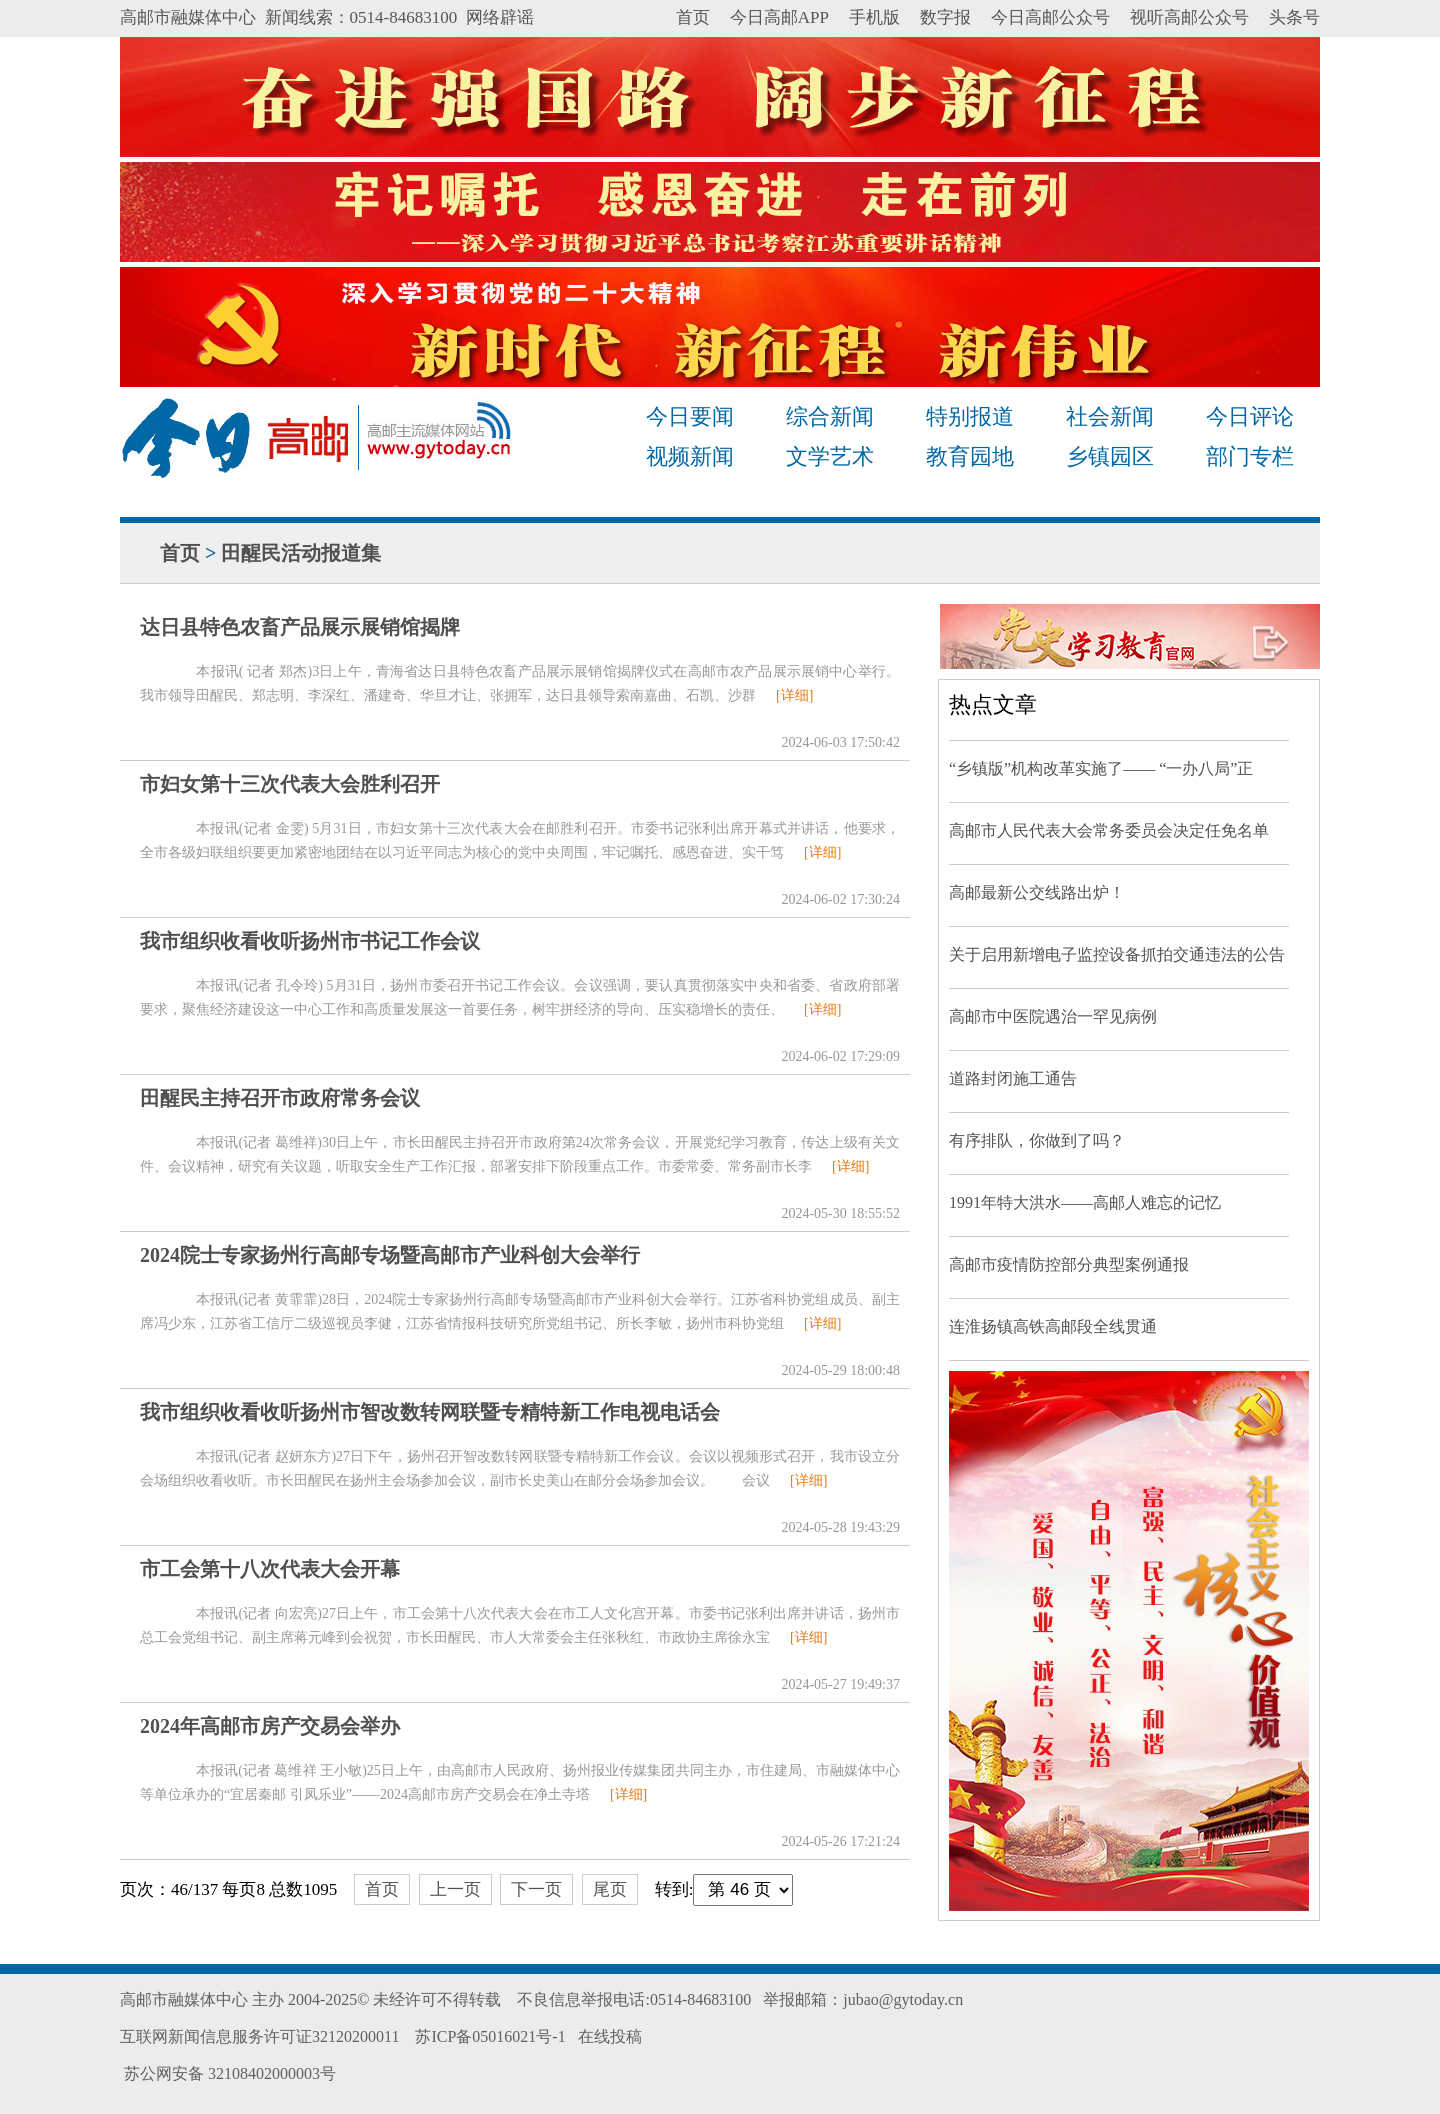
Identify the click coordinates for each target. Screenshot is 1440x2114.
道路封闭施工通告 (1013, 1078)
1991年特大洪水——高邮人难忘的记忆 (1085, 1202)
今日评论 (1250, 416)
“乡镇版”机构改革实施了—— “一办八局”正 (1101, 768)
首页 (693, 17)
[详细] (794, 695)
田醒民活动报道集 (301, 553)
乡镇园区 (1110, 456)
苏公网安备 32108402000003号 (228, 2073)
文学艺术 (830, 456)
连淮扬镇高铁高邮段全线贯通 (1053, 1326)
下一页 (536, 1889)
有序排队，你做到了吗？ (1037, 1140)
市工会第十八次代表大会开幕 (270, 1569)
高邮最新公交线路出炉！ (1037, 892)
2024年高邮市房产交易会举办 (270, 1726)
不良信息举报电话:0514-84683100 (634, 1999)
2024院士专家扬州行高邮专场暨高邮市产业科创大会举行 (390, 1255)
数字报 (945, 17)
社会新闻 (1110, 416)
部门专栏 (1250, 456)
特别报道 (970, 416)
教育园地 (970, 456)
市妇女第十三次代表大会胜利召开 (290, 784)
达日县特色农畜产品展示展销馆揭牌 (300, 627)
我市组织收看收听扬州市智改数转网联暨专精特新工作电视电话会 (430, 1412)
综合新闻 (830, 416)
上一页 (455, 1889)
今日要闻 (690, 416)
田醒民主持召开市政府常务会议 (280, 1098)
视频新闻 (690, 456)
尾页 (610, 1889)
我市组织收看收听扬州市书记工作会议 (310, 941)
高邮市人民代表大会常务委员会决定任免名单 (1109, 830)
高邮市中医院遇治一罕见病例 (1053, 1016)
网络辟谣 (500, 17)
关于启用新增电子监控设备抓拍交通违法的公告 (1117, 954)
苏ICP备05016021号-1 (490, 2036)
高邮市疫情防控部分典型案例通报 (1069, 1264)
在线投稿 (610, 2036)
